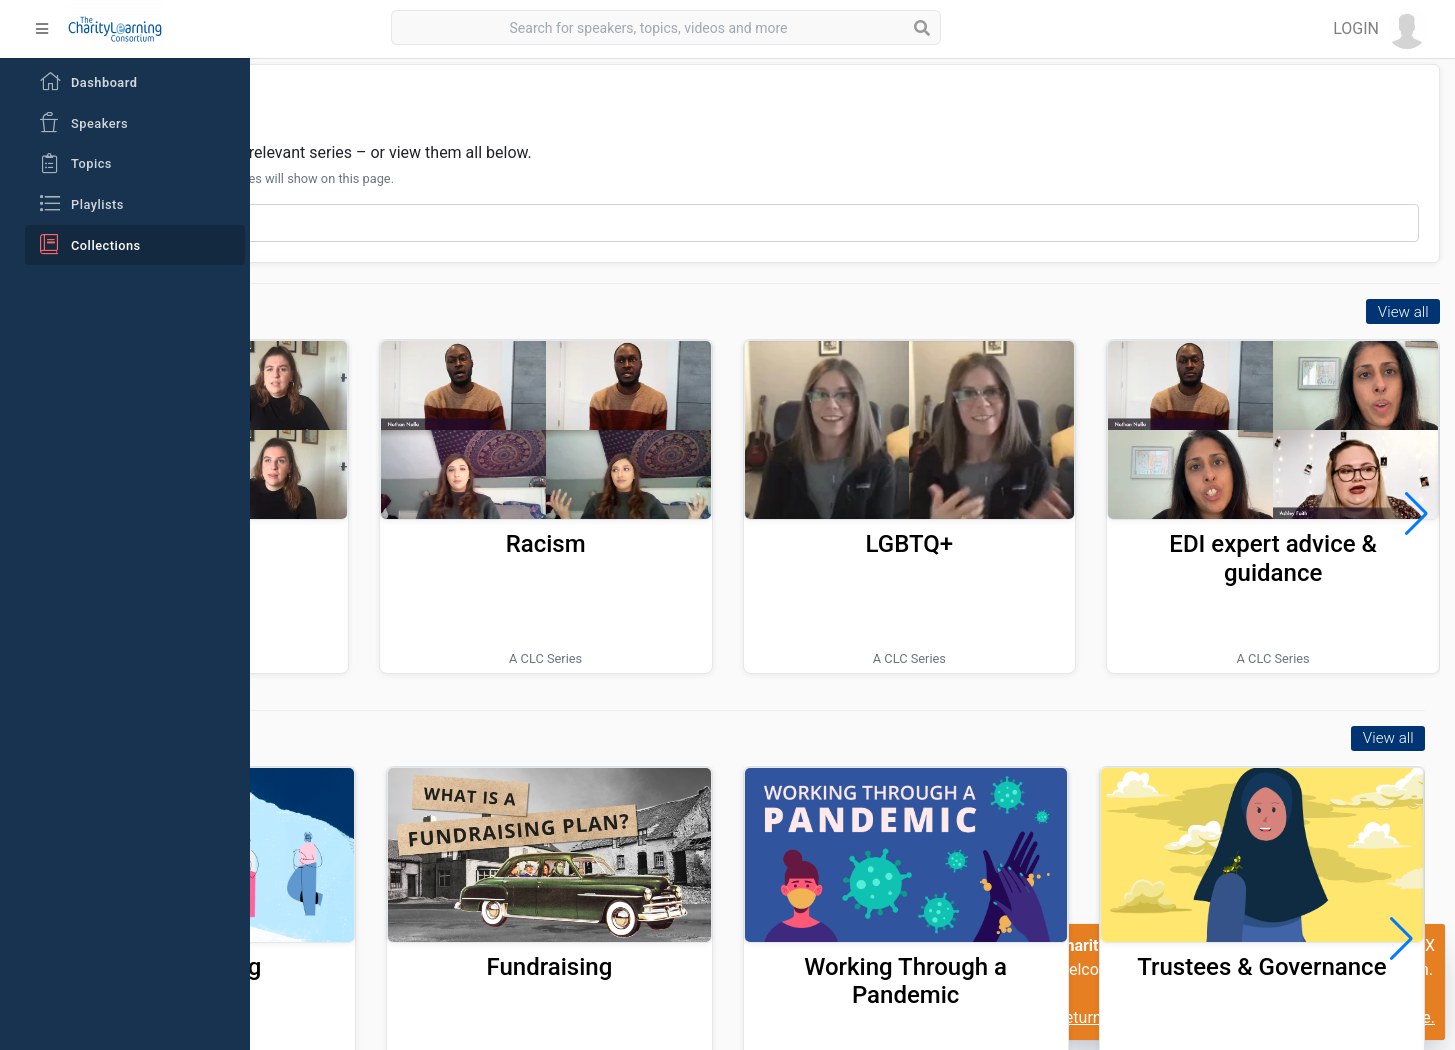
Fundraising (706, 899)
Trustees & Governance (1293, 913)
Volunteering (412, 899)
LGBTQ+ (1003, 511)
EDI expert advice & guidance (1305, 525)
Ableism (401, 511)
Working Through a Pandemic (999, 913)
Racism (702, 511)
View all (1403, 312)
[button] (1380, 29)
